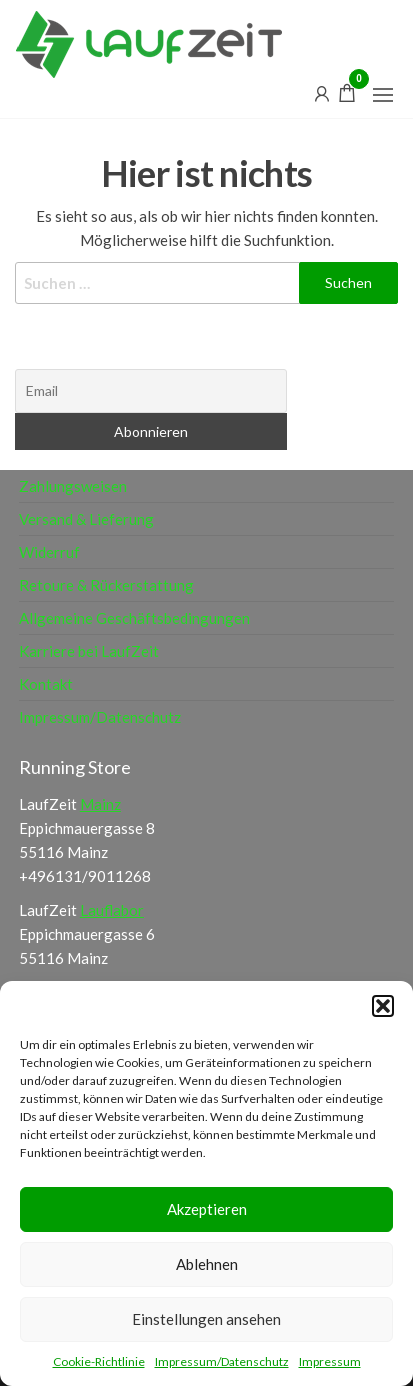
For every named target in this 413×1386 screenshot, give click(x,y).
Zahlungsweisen (73, 486)
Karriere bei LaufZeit (89, 651)
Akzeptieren (207, 1209)
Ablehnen (207, 1264)
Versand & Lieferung (86, 519)
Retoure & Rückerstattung (106, 585)
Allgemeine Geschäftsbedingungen (134, 618)
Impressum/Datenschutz (222, 1361)
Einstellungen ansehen (206, 1319)
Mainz (100, 804)
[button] (383, 1006)
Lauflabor (112, 910)
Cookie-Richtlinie (99, 1361)
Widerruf (49, 552)
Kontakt (46, 684)
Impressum (330, 1361)
